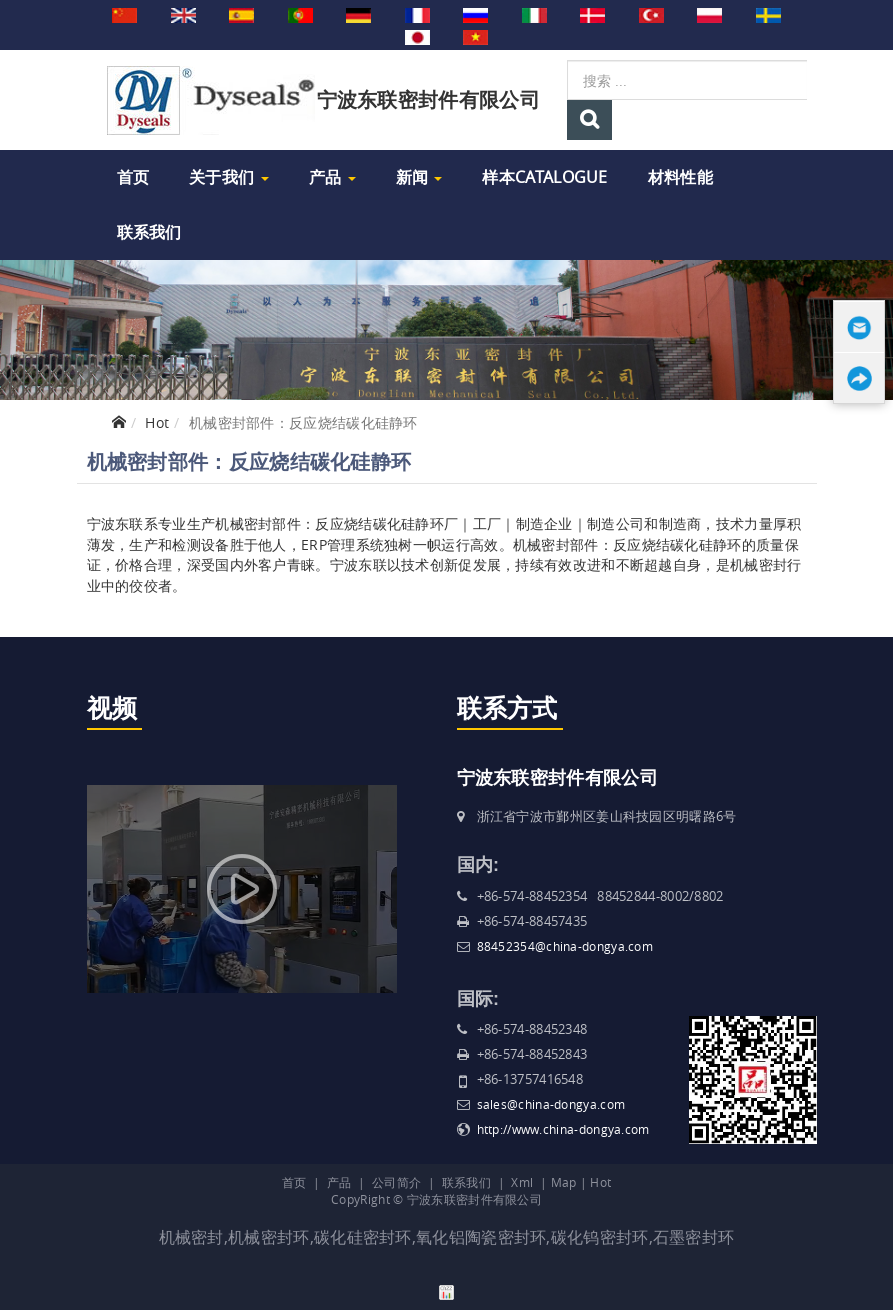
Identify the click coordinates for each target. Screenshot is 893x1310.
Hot (157, 422)
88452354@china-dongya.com (565, 946)
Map (564, 1182)
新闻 (419, 177)
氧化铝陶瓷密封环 (481, 1237)
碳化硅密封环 (363, 1237)
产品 (332, 177)
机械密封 (191, 1237)
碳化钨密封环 (600, 1237)
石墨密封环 (694, 1237)
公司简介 (396, 1182)
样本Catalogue (544, 177)
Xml (522, 1182)
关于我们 (229, 177)
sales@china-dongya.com (551, 1104)
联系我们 (149, 232)
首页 (133, 177)
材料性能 (680, 177)
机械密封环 (269, 1237)
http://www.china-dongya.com (563, 1129)
